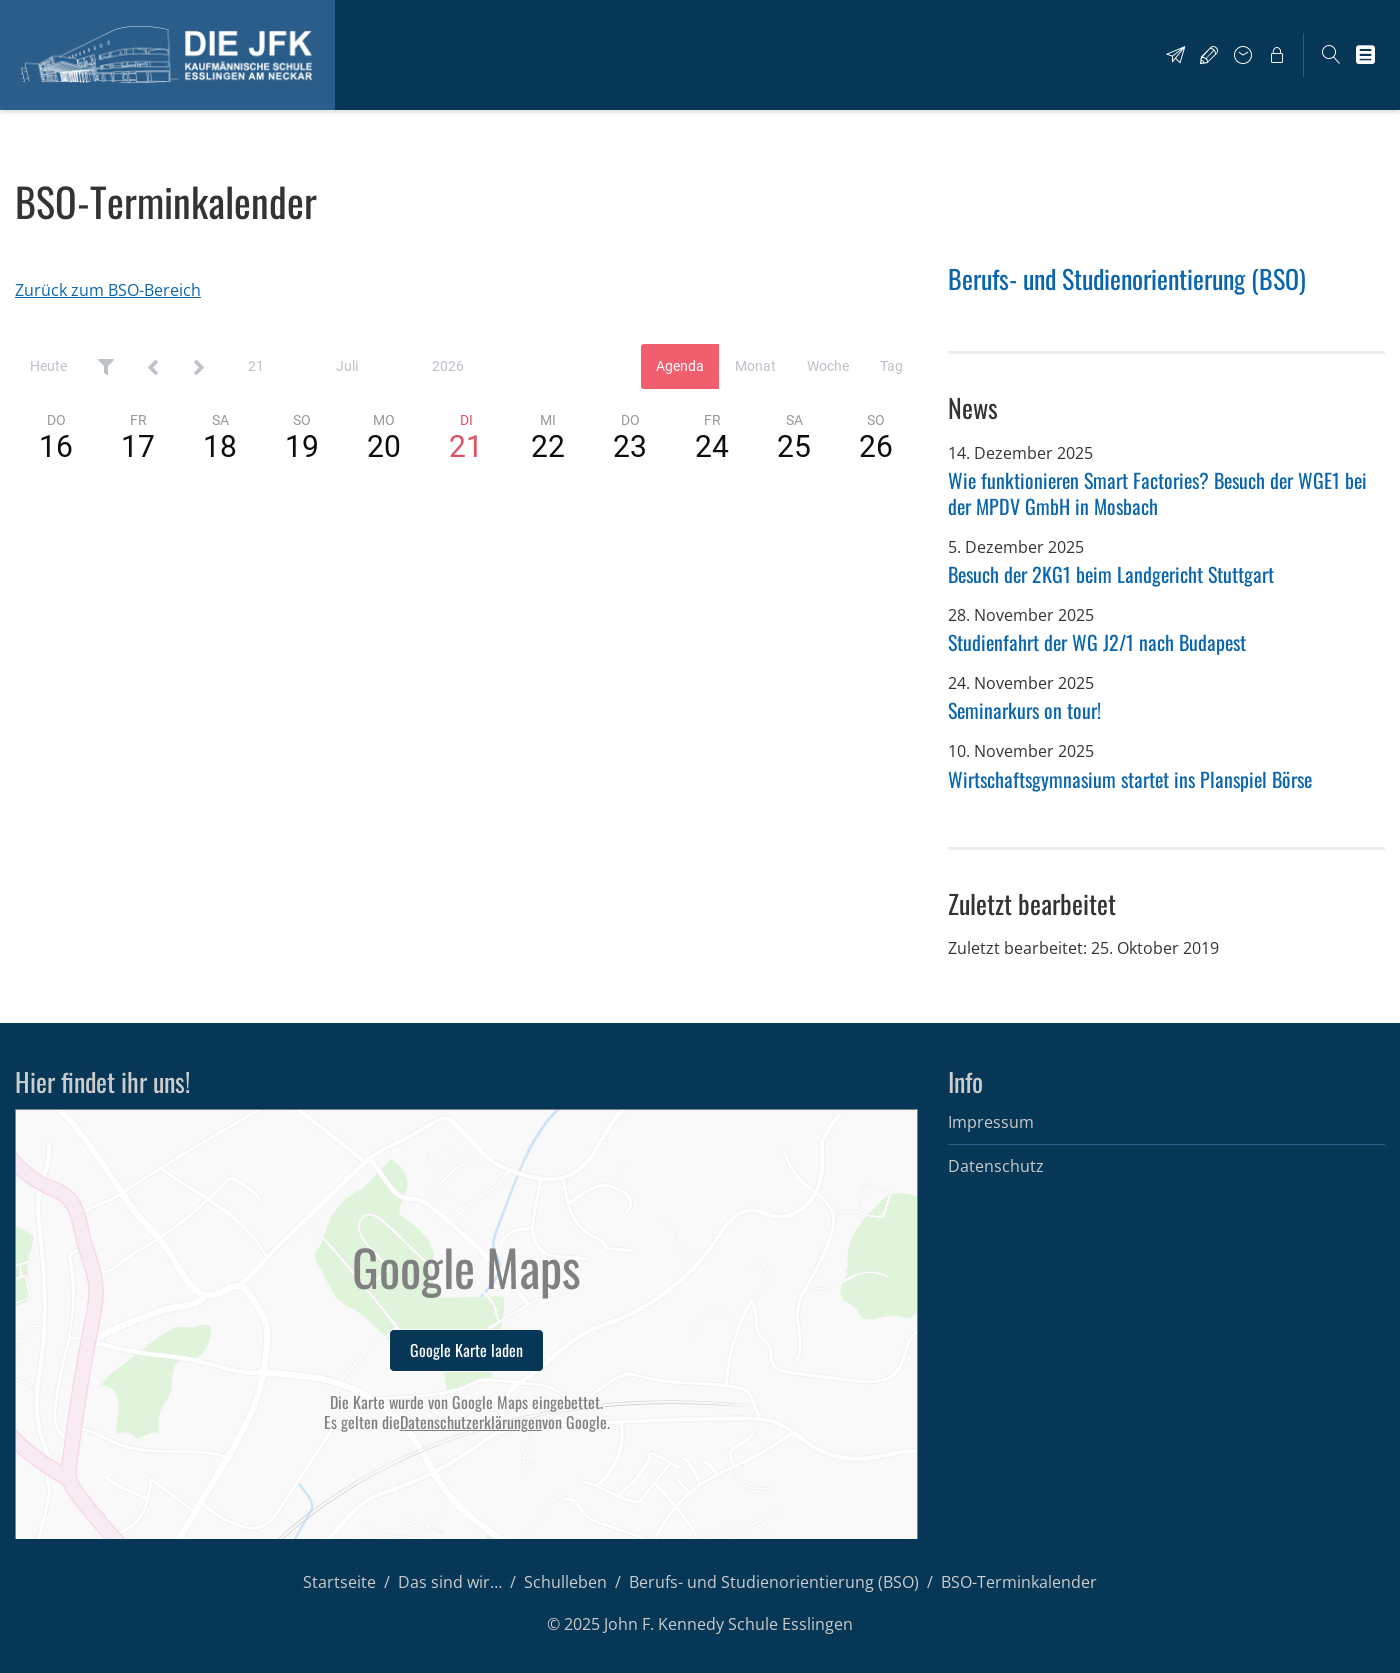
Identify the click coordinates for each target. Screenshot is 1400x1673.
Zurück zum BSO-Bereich (108, 290)
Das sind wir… (450, 1582)
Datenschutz (996, 1166)
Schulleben (565, 1582)
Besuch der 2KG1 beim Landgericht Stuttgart (1111, 574)
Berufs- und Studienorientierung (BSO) (1127, 278)
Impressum (991, 1122)
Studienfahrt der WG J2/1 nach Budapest (1097, 642)
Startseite (339, 1582)
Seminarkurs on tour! (1024, 710)
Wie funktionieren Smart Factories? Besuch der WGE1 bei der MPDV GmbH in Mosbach (1157, 493)
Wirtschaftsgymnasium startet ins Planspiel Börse (1130, 779)
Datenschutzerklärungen (471, 1422)
